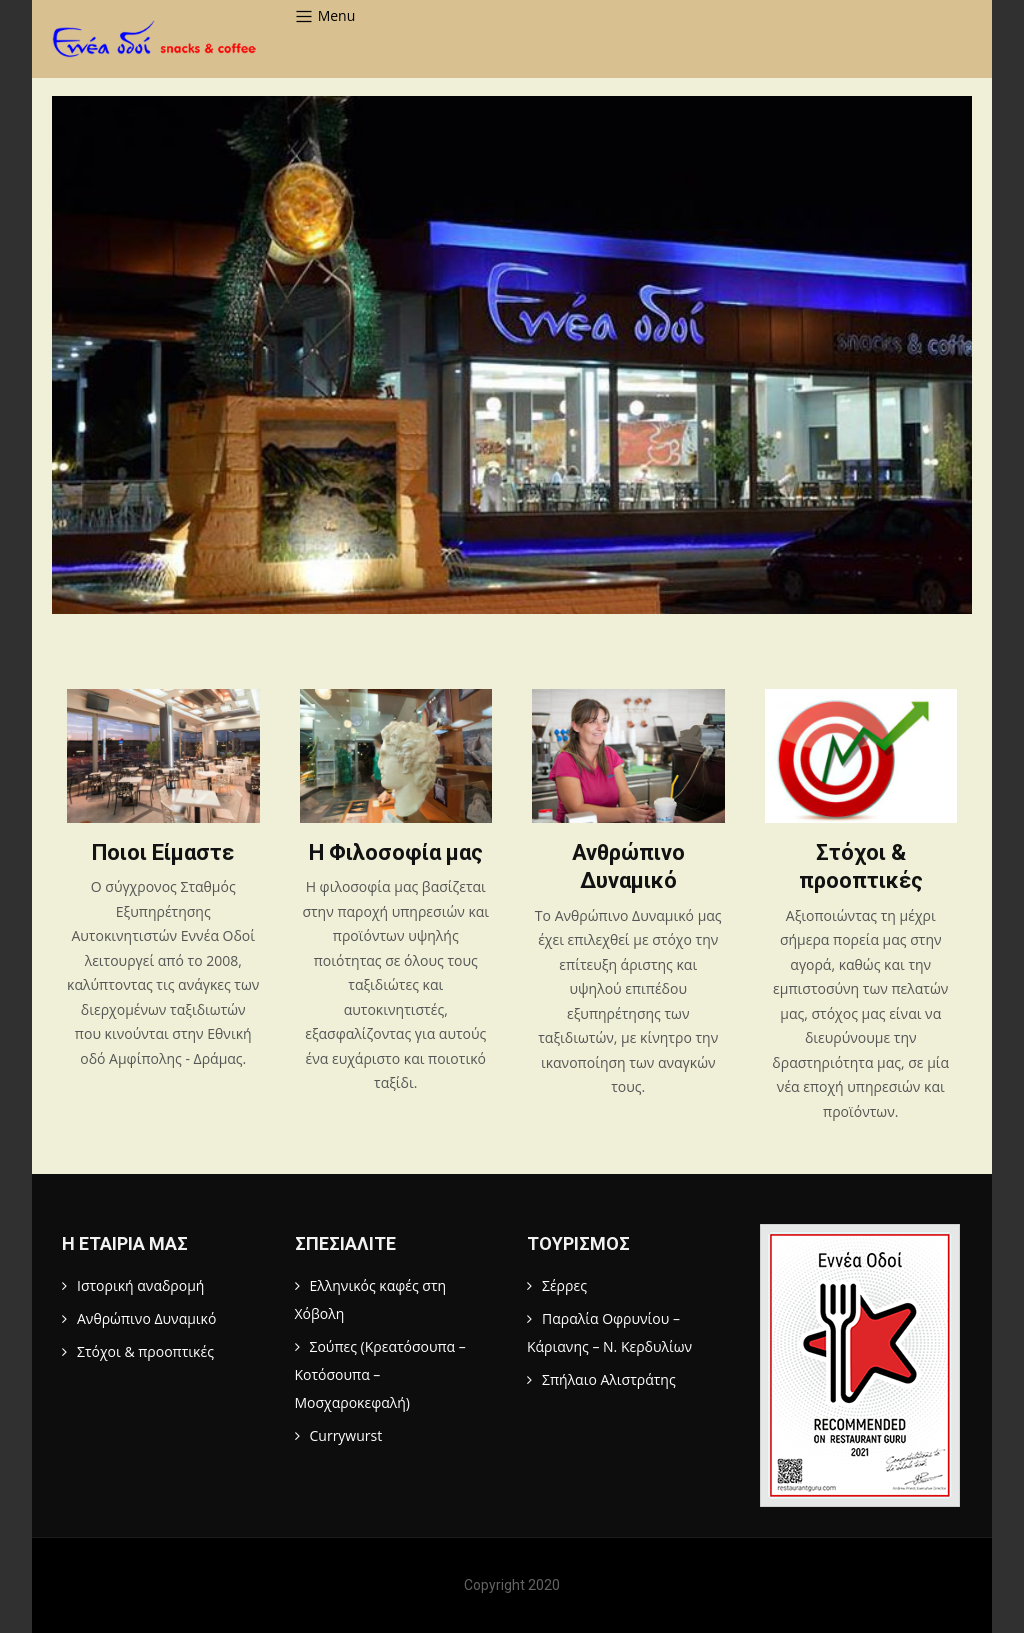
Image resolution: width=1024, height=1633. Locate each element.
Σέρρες (564, 1285)
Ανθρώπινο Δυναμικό (146, 1318)
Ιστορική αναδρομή (140, 1285)
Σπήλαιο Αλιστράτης (609, 1379)
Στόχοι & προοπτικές (145, 1351)
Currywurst (346, 1435)
